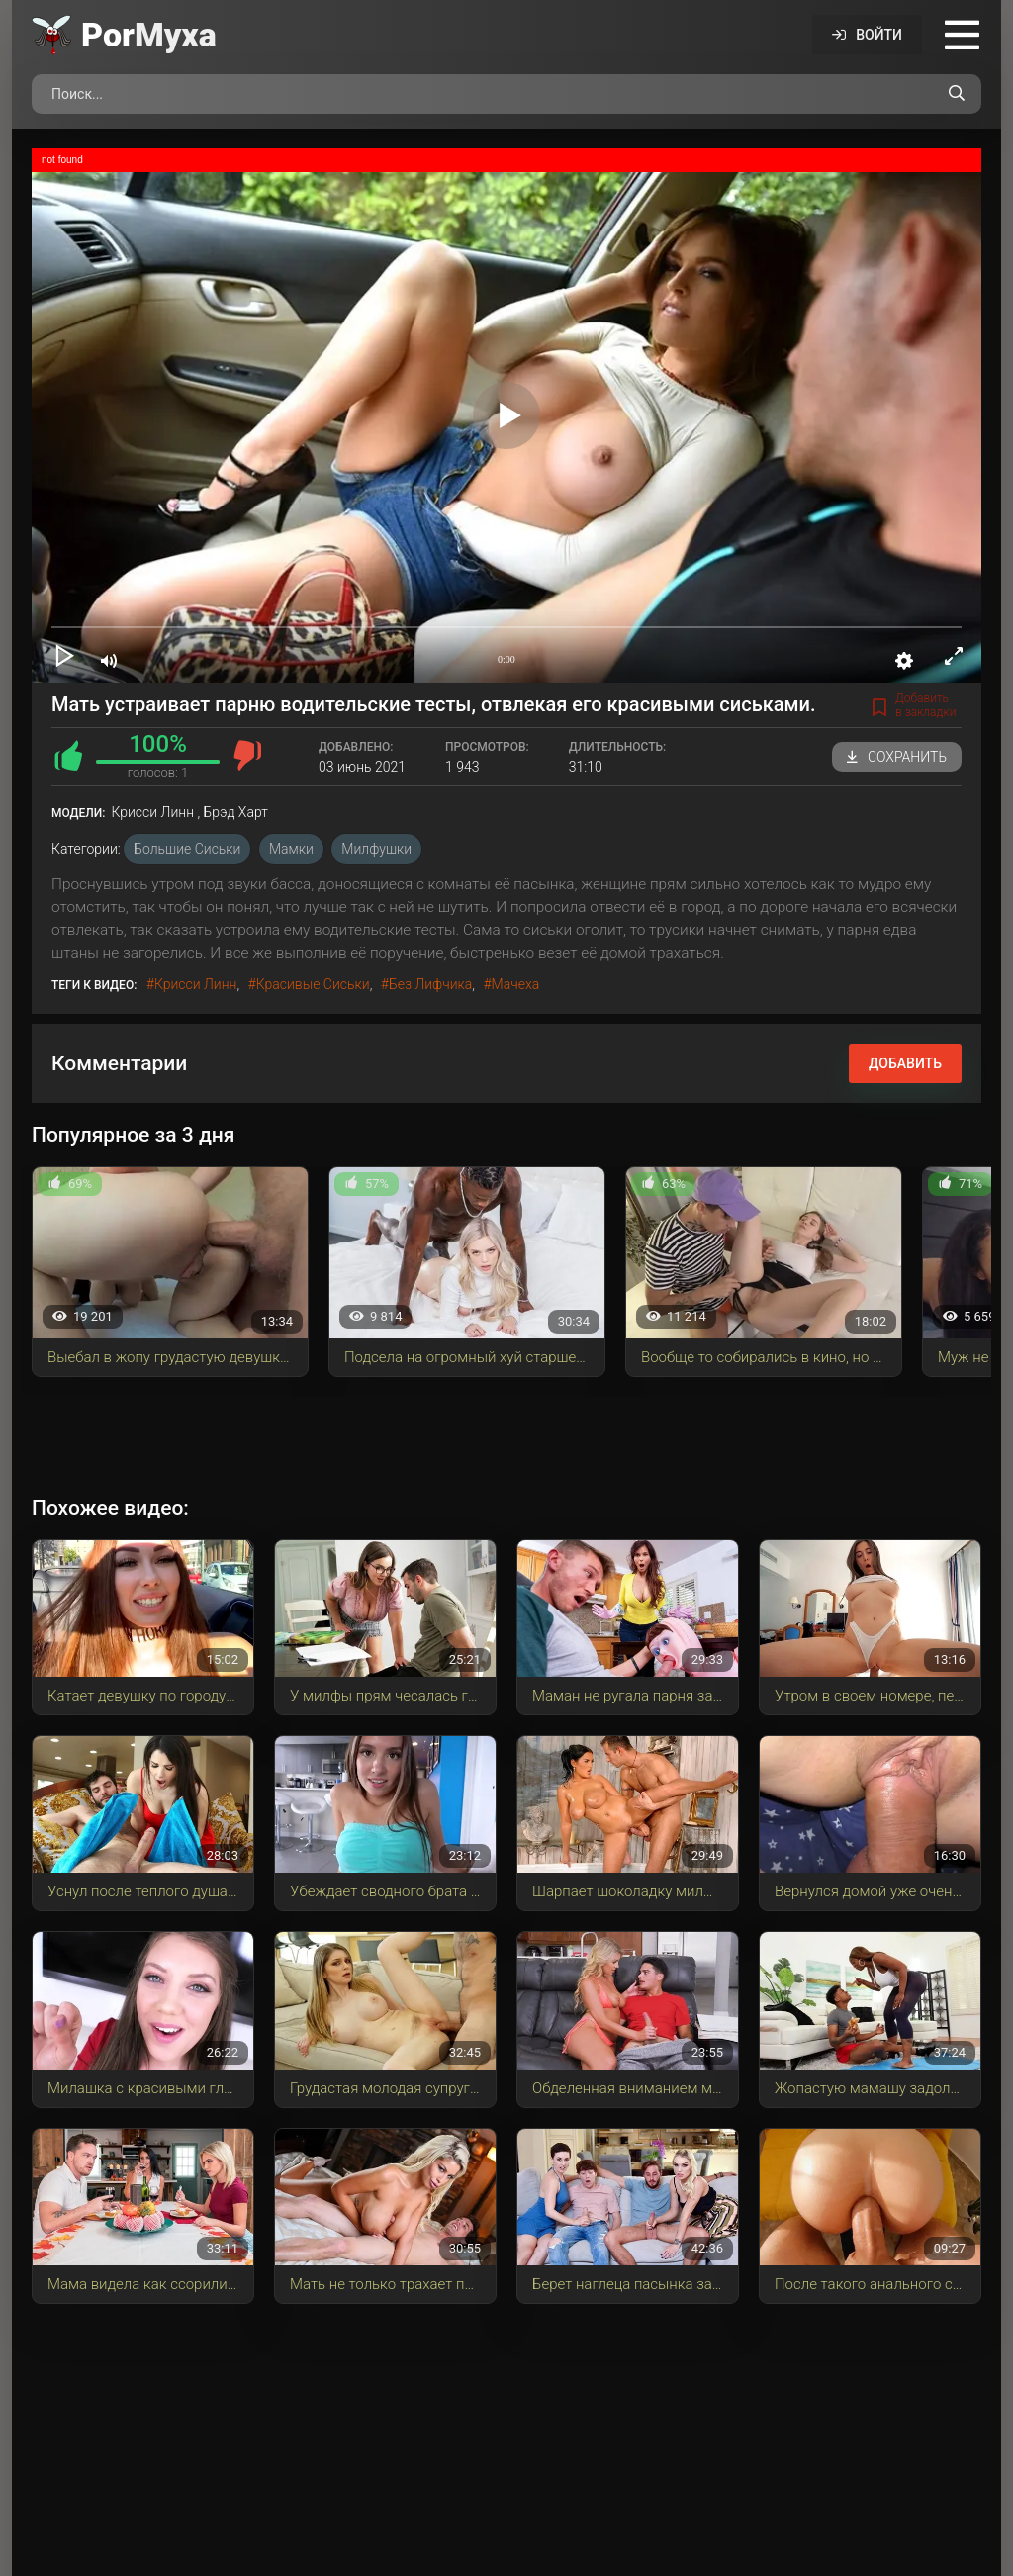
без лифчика (430, 984)
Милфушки (376, 849)
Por (149, 34)
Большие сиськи (187, 849)
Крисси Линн (195, 984)
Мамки (291, 849)
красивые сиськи (313, 984)
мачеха (516, 984)
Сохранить (897, 757)
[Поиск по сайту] (956, 94)
